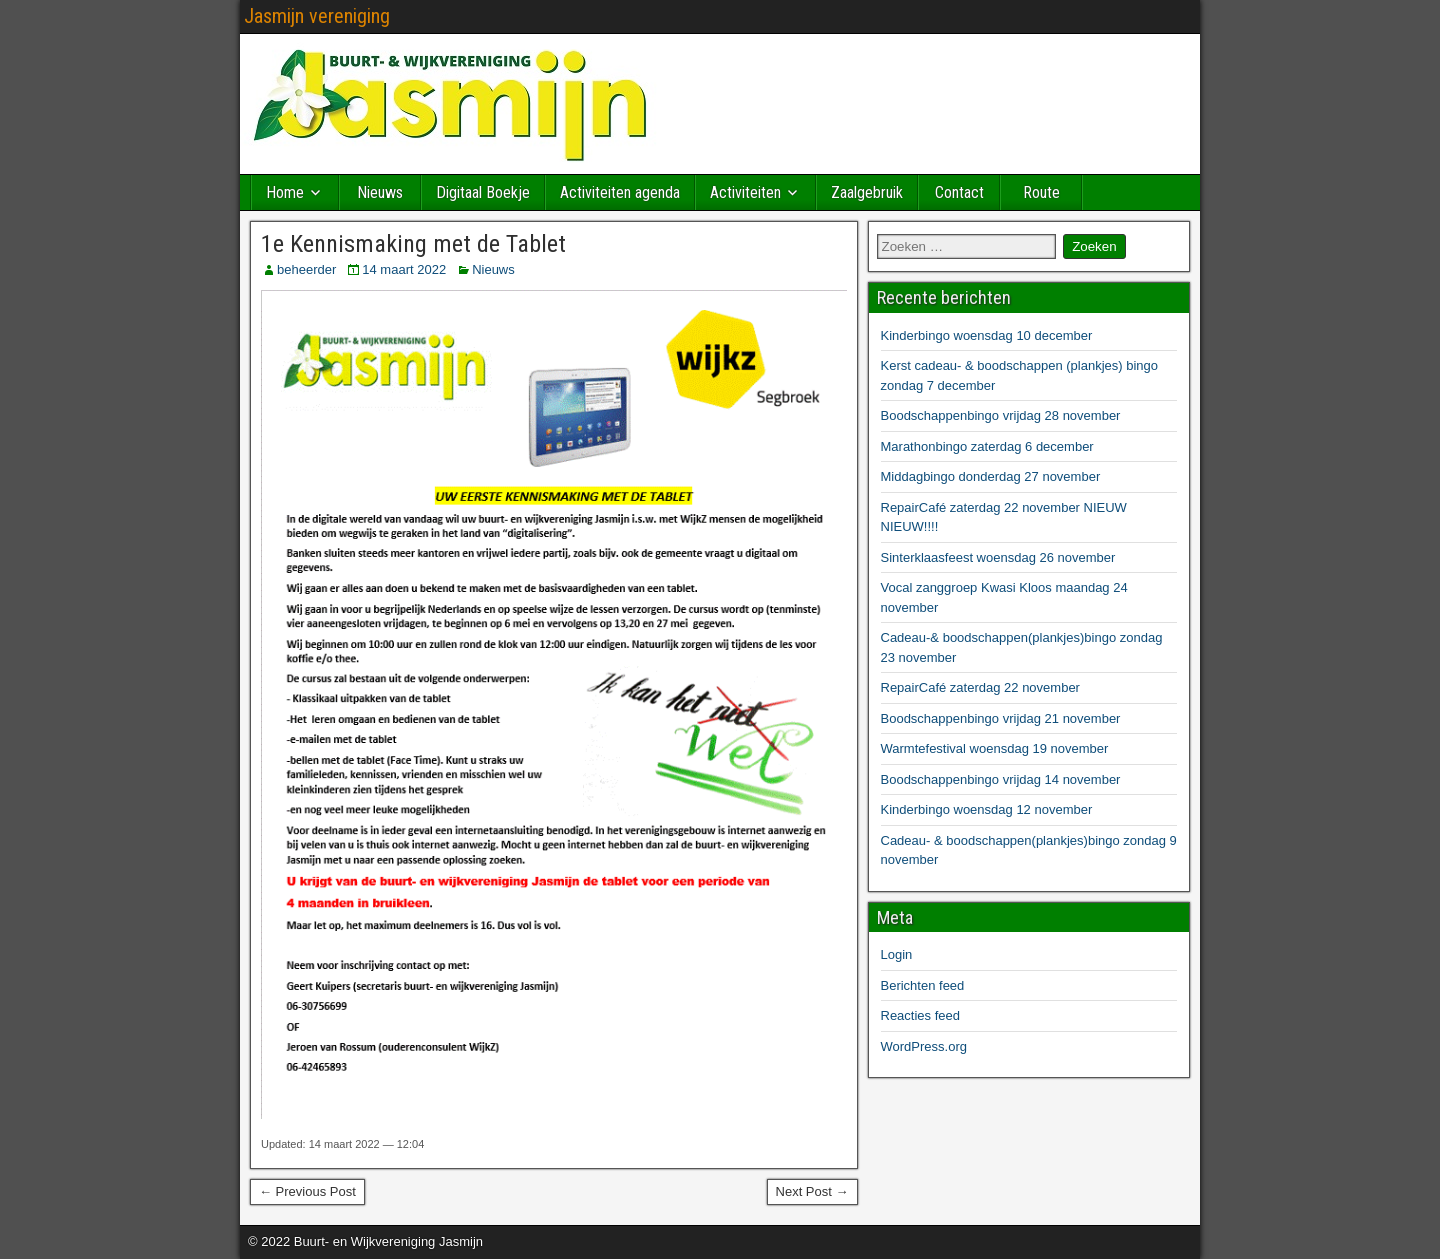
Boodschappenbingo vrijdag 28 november (1001, 415)
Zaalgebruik (867, 192)
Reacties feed (921, 1015)
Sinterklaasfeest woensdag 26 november (998, 557)
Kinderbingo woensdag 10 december (987, 335)
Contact (959, 192)
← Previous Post (307, 1191)
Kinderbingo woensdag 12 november (987, 809)
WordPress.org (924, 1046)
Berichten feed (923, 985)
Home (285, 192)
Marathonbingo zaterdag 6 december (987, 446)
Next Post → (812, 1191)
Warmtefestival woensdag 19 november (995, 748)
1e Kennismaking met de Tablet (413, 244)
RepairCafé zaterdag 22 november (980, 687)
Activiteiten (745, 192)
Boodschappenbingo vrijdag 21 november (1001, 718)
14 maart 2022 (404, 269)
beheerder (306, 269)
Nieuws (380, 192)
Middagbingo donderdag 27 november (991, 476)
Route (1041, 192)
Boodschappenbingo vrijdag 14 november (1001, 779)
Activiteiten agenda (620, 192)
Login (897, 954)
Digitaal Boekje (483, 192)
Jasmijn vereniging (317, 16)
